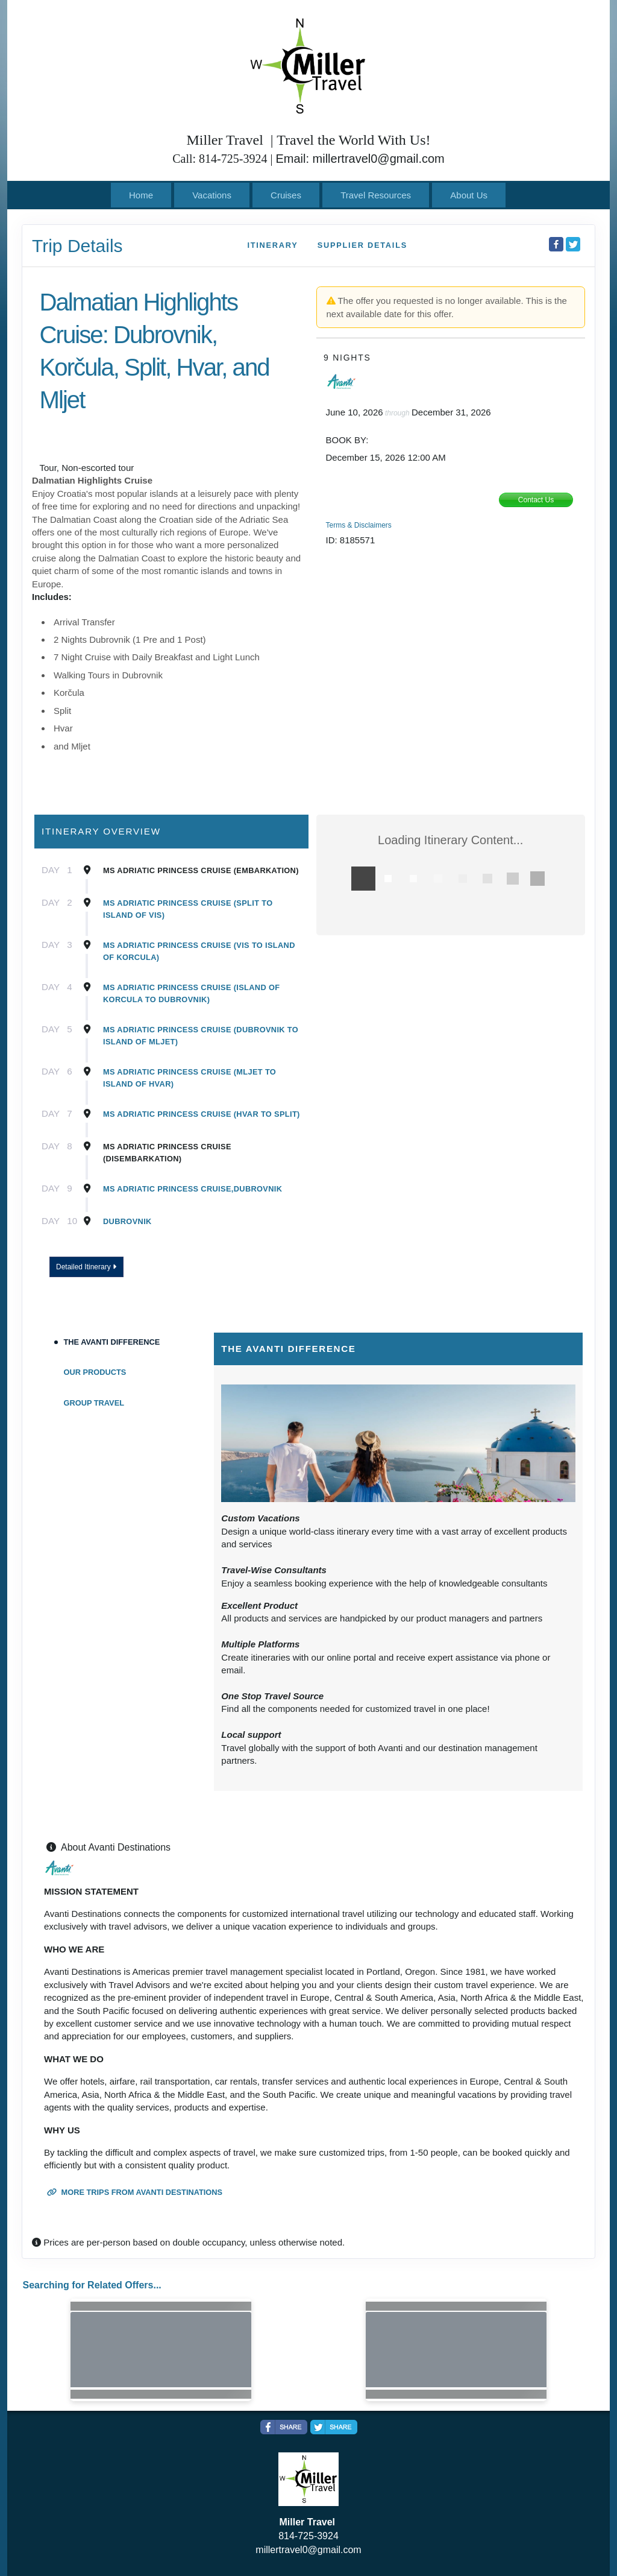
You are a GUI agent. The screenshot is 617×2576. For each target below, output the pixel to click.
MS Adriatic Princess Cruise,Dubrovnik (192, 1188)
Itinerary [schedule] (272, 245)
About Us (468, 195)
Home (141, 195)
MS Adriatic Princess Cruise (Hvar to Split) (201, 1114)
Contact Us (536, 500)
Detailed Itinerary (86, 1267)
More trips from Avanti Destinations (134, 2192)
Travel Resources (375, 195)
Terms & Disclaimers (359, 525)
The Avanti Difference (112, 1341)
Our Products (95, 1372)
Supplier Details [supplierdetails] (362, 245)
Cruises (286, 195)
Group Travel (94, 1402)
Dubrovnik (127, 1221)
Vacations (211, 195)
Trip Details (77, 246)
